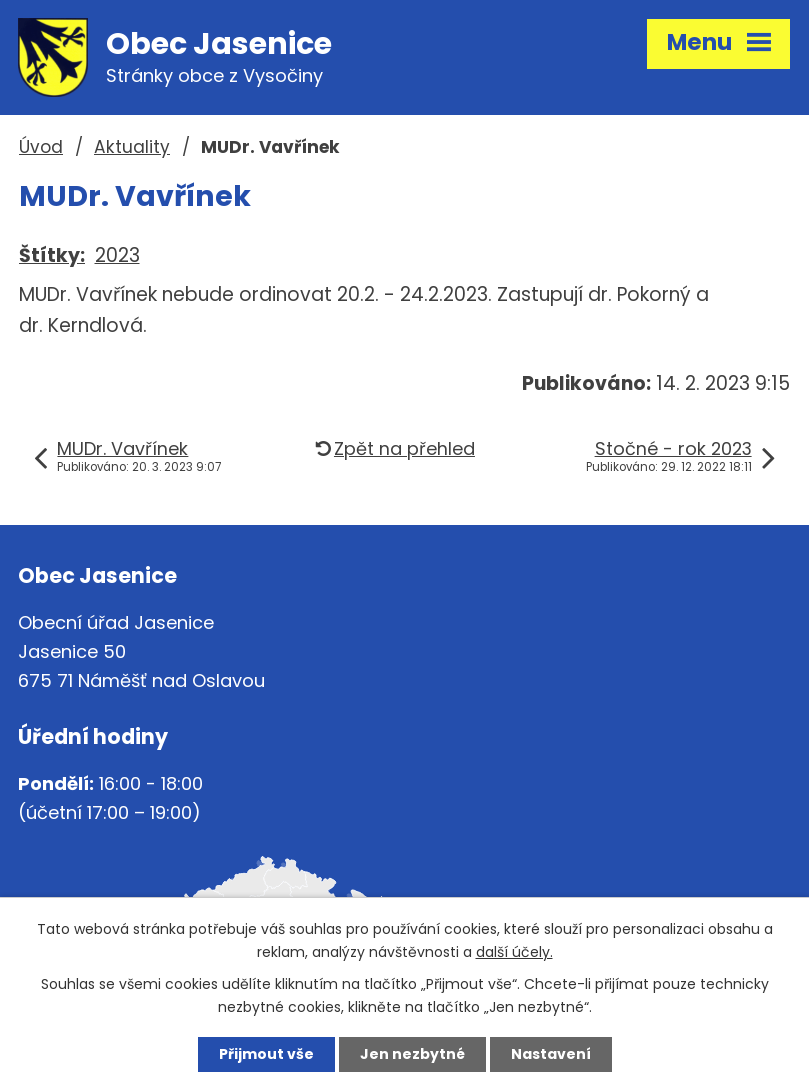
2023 (117, 255)
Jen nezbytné (412, 1054)
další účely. (514, 952)
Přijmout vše (266, 1054)
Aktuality (132, 147)
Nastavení (551, 1054)
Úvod (41, 147)
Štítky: (52, 255)
